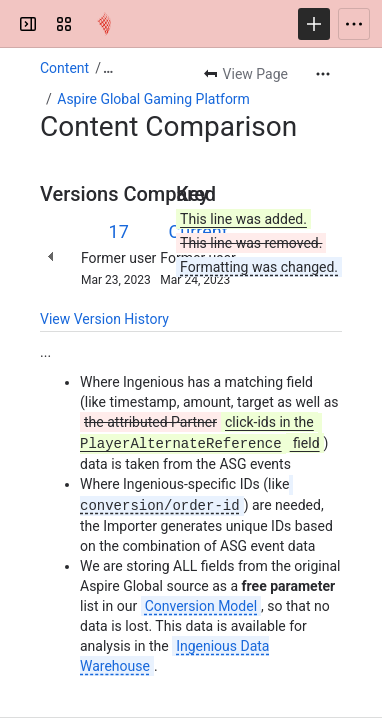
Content (64, 68)
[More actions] (323, 74)
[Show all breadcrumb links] (108, 68)
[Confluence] (104, 24)
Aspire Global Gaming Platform (153, 99)
